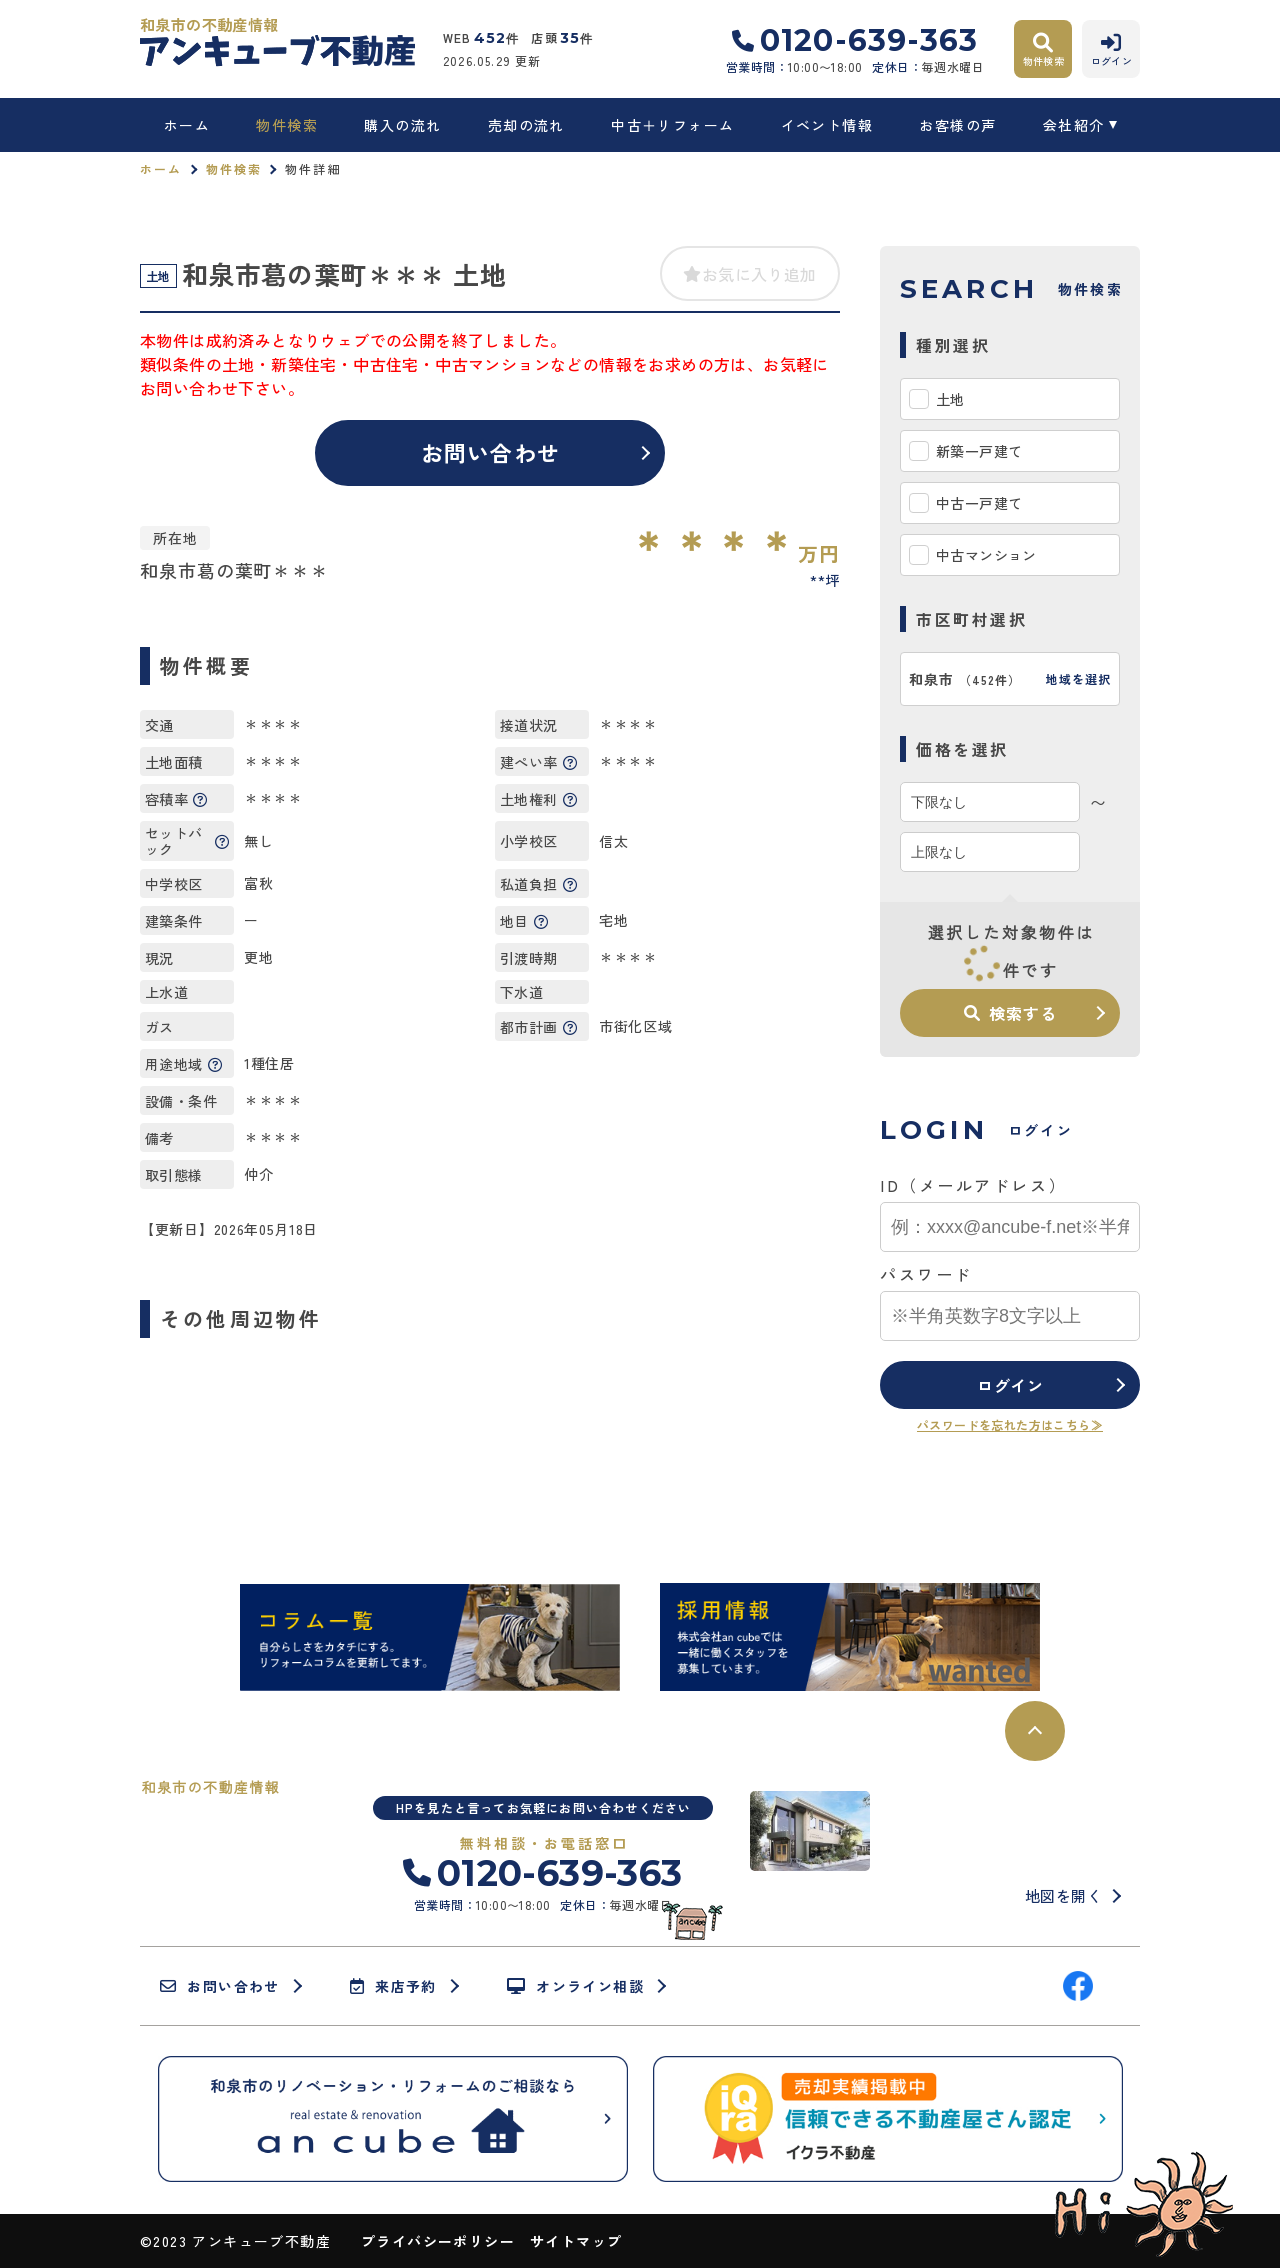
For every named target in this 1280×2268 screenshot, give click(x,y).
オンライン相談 (575, 1986)
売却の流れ (526, 125)
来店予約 (393, 1986)
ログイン (1010, 1385)
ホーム (187, 125)
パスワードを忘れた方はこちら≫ (1010, 1424)
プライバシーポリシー (438, 2241)
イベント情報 (827, 125)
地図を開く (1063, 1895)
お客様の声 (957, 125)
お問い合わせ (490, 452)
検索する (1010, 1013)
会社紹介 (1074, 125)
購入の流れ (402, 125)
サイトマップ (576, 2241)
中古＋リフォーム (672, 125)
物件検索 (287, 125)
